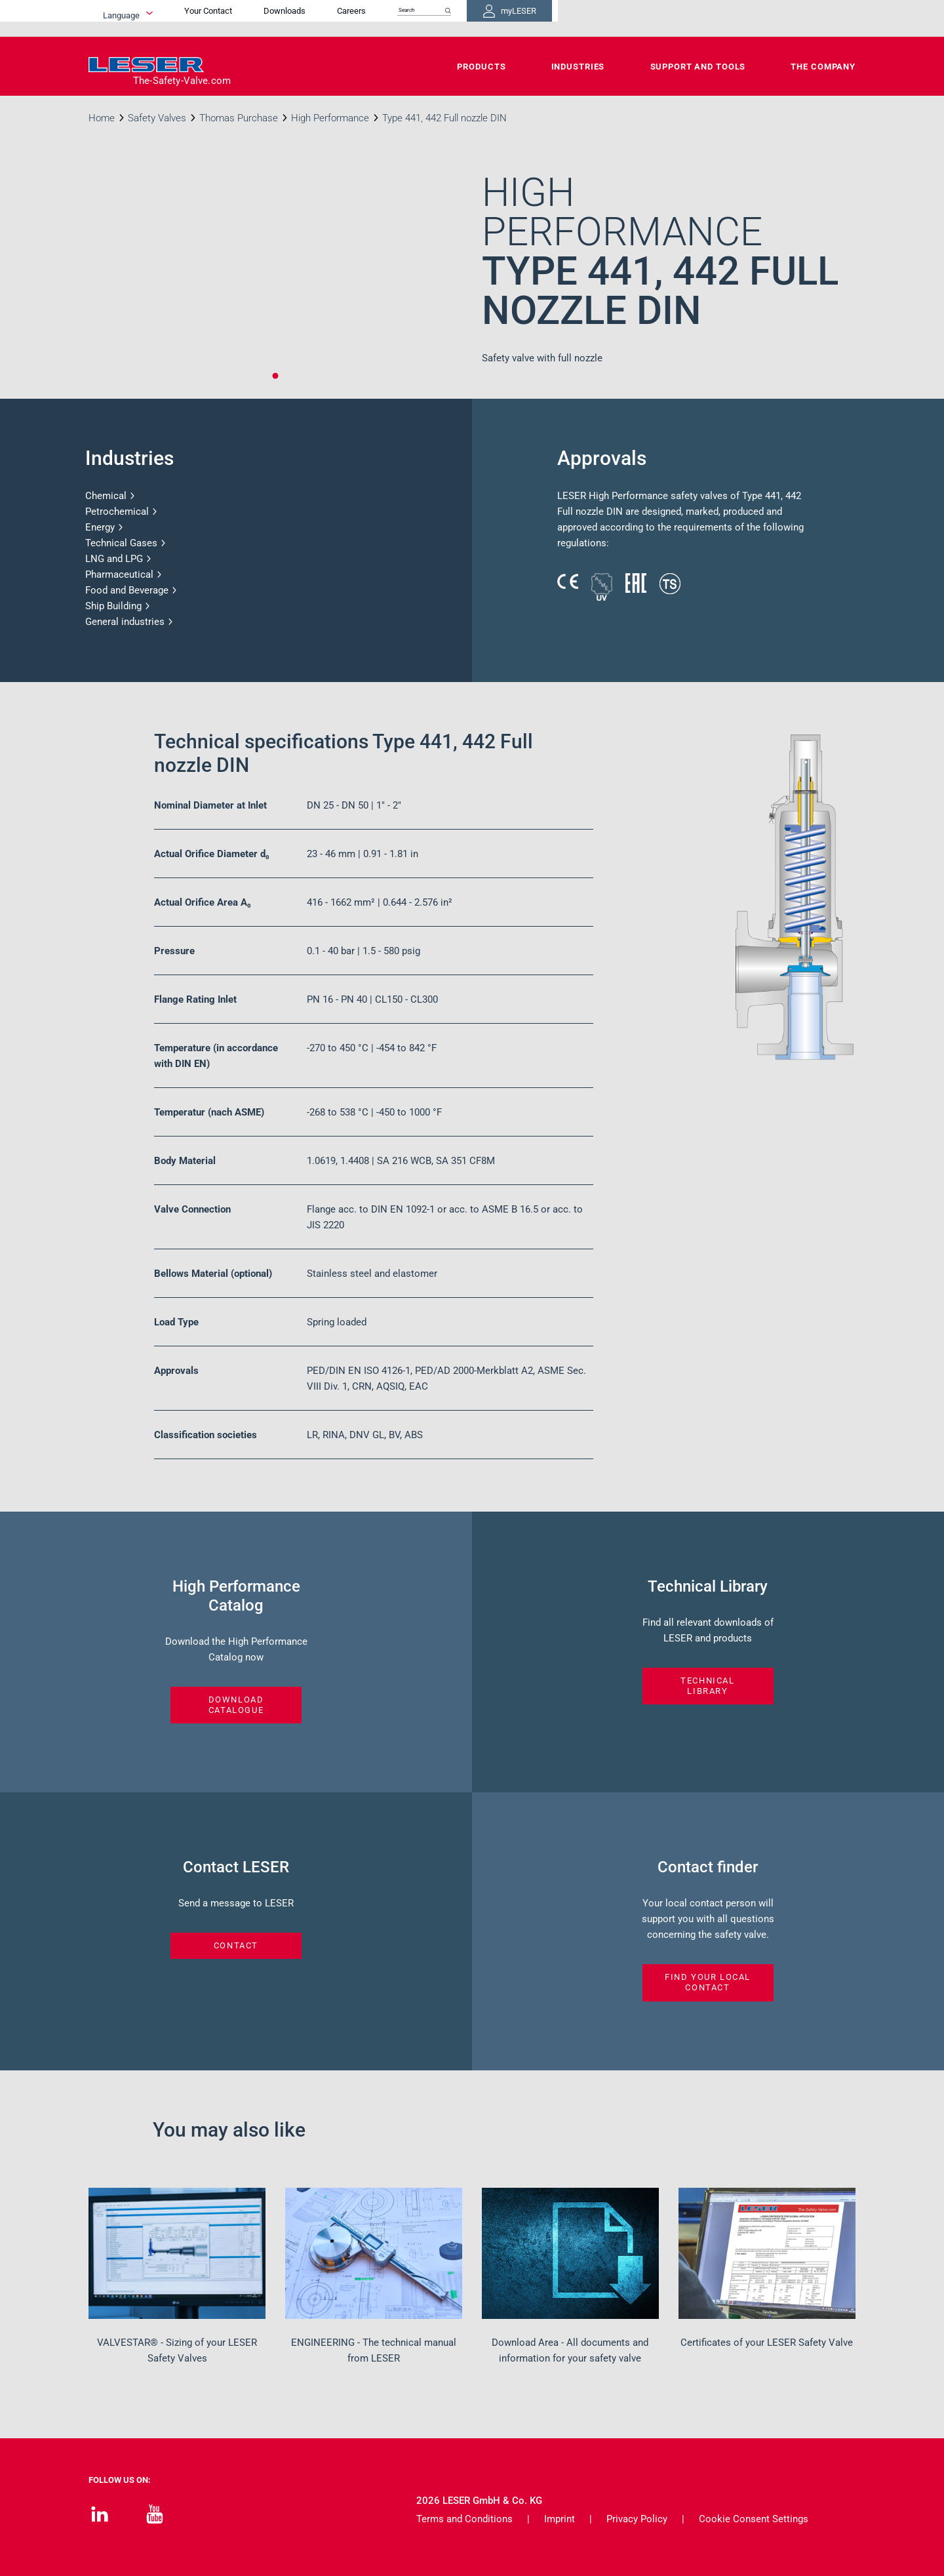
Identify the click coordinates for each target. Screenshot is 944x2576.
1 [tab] (275, 376)
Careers (617, 18)
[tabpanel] (275, 282)
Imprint (559, 2519)
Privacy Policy (636, 2519)
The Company (823, 66)
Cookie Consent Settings (753, 2519)
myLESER (813, 18)
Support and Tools (698, 66)
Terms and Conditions (464, 2519)
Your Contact (474, 18)
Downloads (551, 18)
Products (481, 66)
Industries (578, 66)
